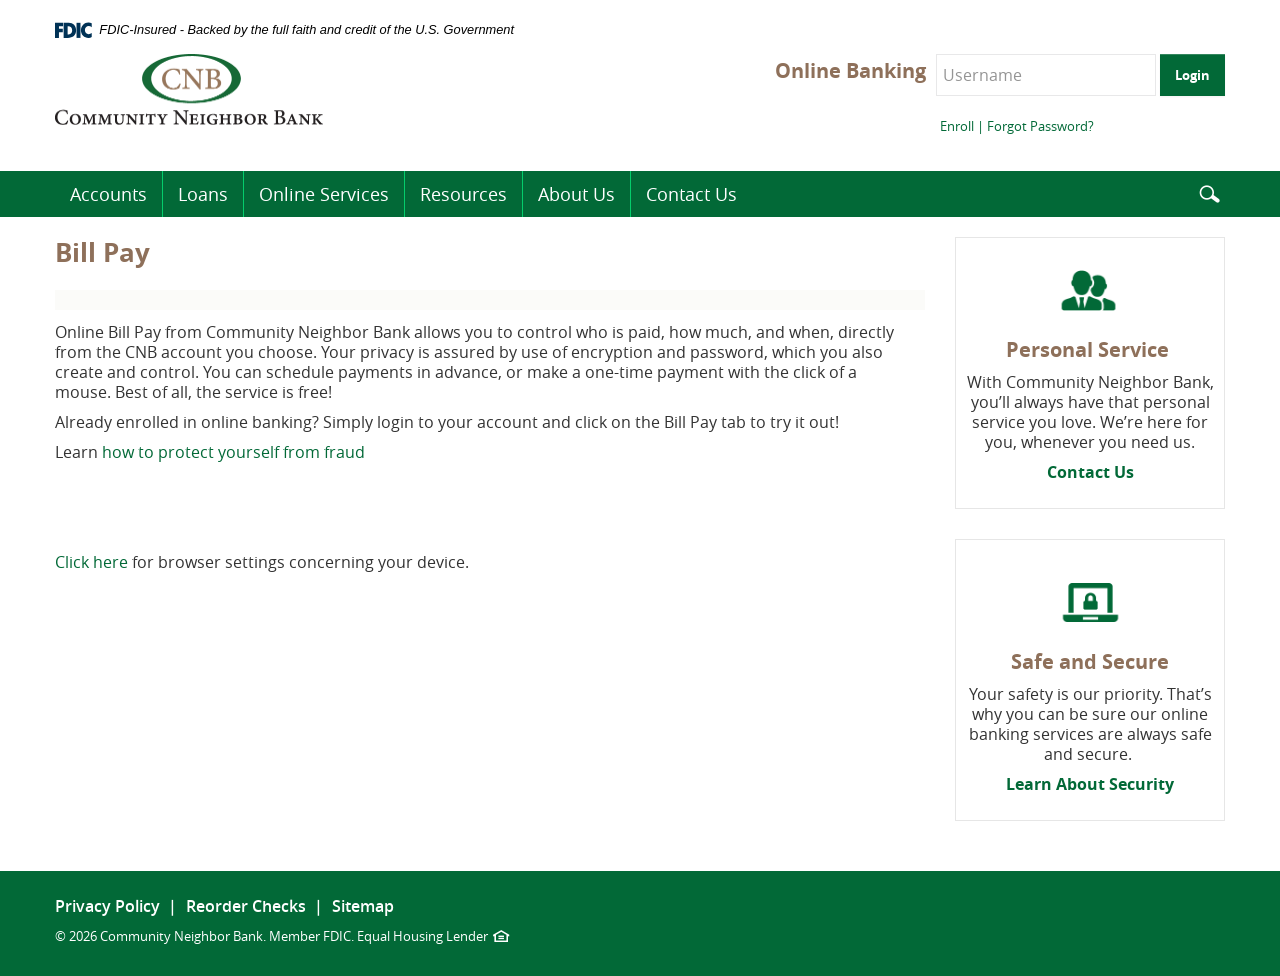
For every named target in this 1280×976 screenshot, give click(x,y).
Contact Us (1090, 472)
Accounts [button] (108, 194)
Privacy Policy (107, 906)
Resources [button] (463, 194)
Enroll (957, 126)
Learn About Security (1090, 784)
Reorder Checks (246, 906)
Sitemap (363, 906)
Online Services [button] (324, 194)
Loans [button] (203, 194)
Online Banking (850, 71)
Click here (91, 562)
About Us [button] (576, 194)
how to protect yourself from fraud (233, 452)
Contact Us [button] (691, 194)
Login (1192, 75)
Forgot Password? (1040, 126)
